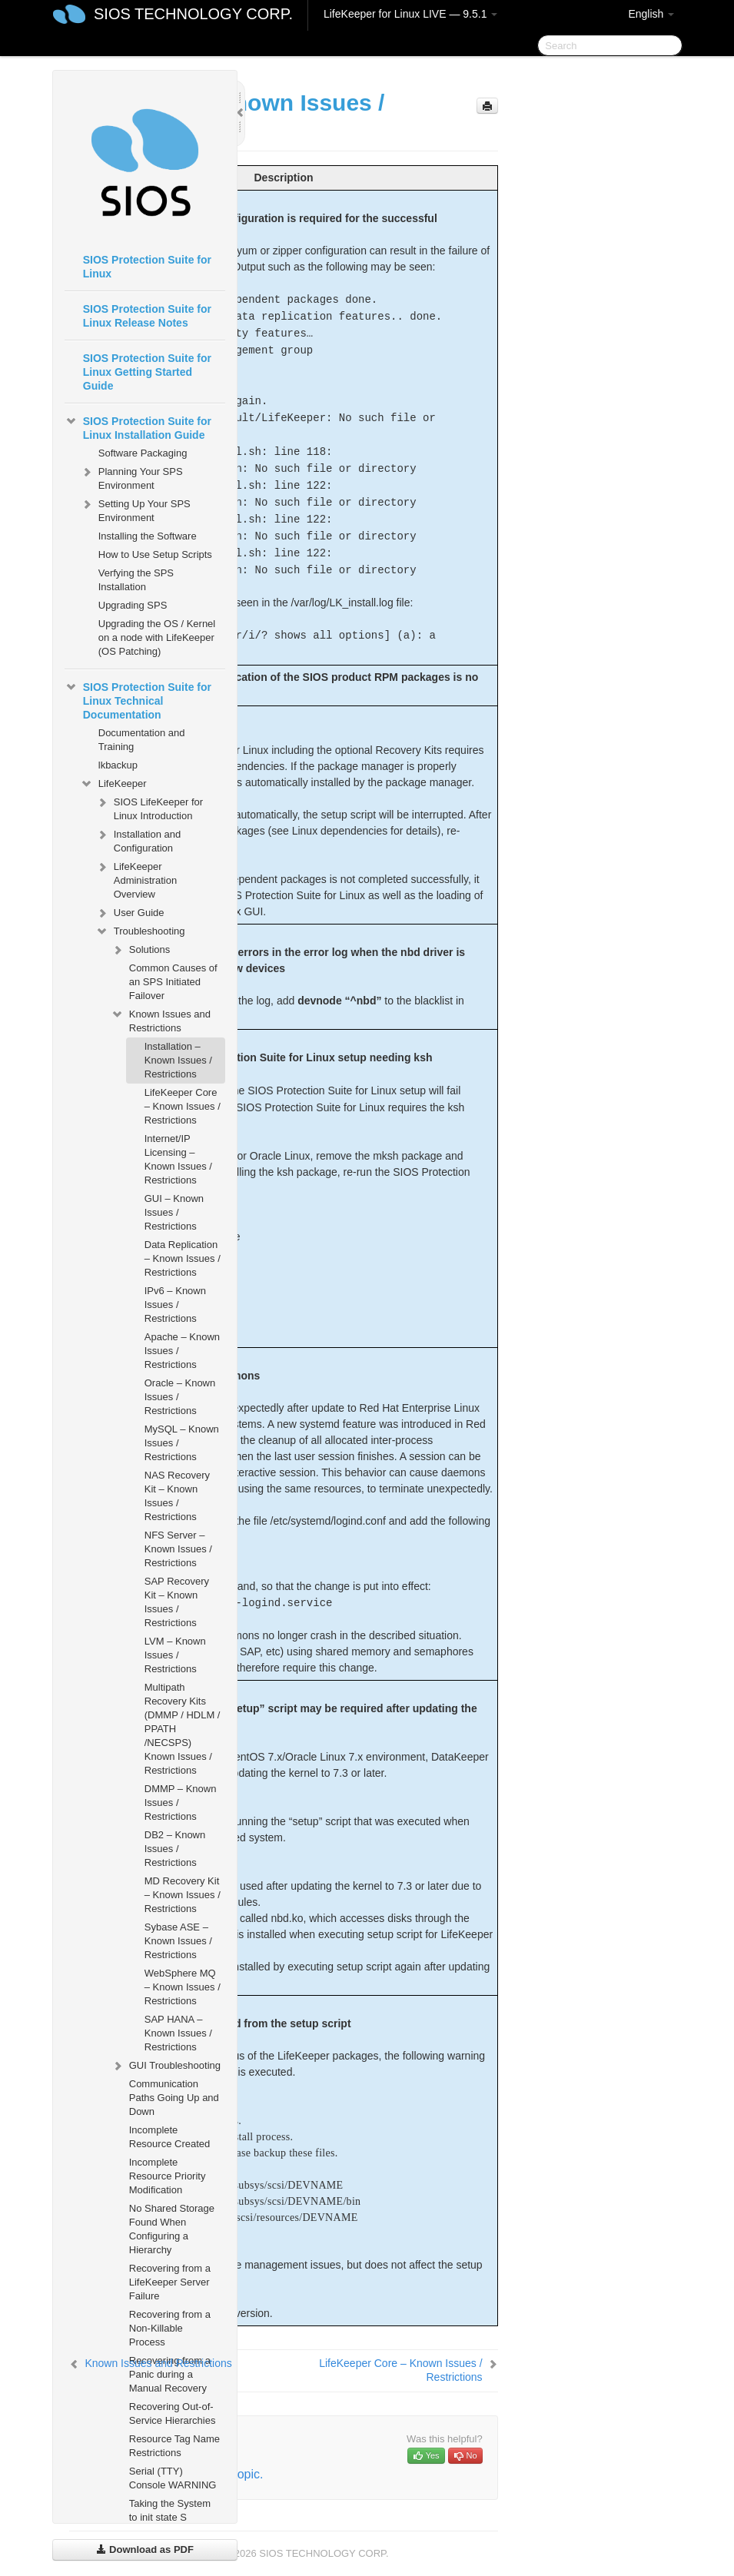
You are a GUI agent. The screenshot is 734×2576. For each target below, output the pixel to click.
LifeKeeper (113, 784)
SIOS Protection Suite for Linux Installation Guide (138, 426)
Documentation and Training (141, 739)
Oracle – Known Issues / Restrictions (180, 1396)
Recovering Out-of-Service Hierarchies (172, 2413)
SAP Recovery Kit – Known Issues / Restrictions (176, 1601)
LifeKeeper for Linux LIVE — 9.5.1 (410, 14)
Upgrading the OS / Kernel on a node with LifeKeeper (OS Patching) (156, 637)
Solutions (140, 950)
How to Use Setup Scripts (155, 554)
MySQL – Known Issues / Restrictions (181, 1442)
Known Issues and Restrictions (161, 1019)
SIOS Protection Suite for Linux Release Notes (147, 316)
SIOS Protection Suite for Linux (147, 267)
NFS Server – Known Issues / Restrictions (178, 1549)
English (651, 14)
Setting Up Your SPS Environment (135, 509)
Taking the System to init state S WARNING (170, 2517)
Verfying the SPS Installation (136, 580)
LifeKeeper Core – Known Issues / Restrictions (182, 1106)
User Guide (129, 913)
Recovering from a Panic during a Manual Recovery (170, 2374)
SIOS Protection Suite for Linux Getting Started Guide (147, 372)
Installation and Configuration (138, 839)
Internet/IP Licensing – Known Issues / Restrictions (178, 1159)
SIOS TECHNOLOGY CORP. (193, 13)
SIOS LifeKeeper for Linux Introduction (149, 807)
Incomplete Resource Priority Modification (167, 2176)
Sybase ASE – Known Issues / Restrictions (178, 1940)
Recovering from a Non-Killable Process (170, 2328)
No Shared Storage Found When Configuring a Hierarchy (171, 2229)
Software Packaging (143, 453)
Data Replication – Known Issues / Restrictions (182, 1258)
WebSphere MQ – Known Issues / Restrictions (182, 1987)
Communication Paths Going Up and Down (174, 2097)
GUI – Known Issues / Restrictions (174, 1212)
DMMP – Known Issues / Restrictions (180, 1802)
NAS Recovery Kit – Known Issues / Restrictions (177, 1495)
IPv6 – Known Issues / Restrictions (175, 1304)
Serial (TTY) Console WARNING (173, 2478)
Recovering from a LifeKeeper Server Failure (170, 2282)
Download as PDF (145, 2549)
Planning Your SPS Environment (131, 477)
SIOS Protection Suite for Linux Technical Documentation (138, 699)
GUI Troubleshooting (166, 2065)
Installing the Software (147, 536)
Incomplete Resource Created (170, 2136)
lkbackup (118, 765)
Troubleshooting (140, 931)
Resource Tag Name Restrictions (174, 2445)
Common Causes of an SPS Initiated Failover (173, 981)
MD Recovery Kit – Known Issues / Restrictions (182, 1894)
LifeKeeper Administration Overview (136, 879)
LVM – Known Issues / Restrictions (175, 1655)
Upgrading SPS (133, 605)
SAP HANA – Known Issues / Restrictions (178, 2033)
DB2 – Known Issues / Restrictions (175, 1848)
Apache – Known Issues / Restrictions (182, 1350)
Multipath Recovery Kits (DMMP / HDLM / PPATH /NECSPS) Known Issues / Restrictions (182, 1728)
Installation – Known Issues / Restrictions (178, 1060)
